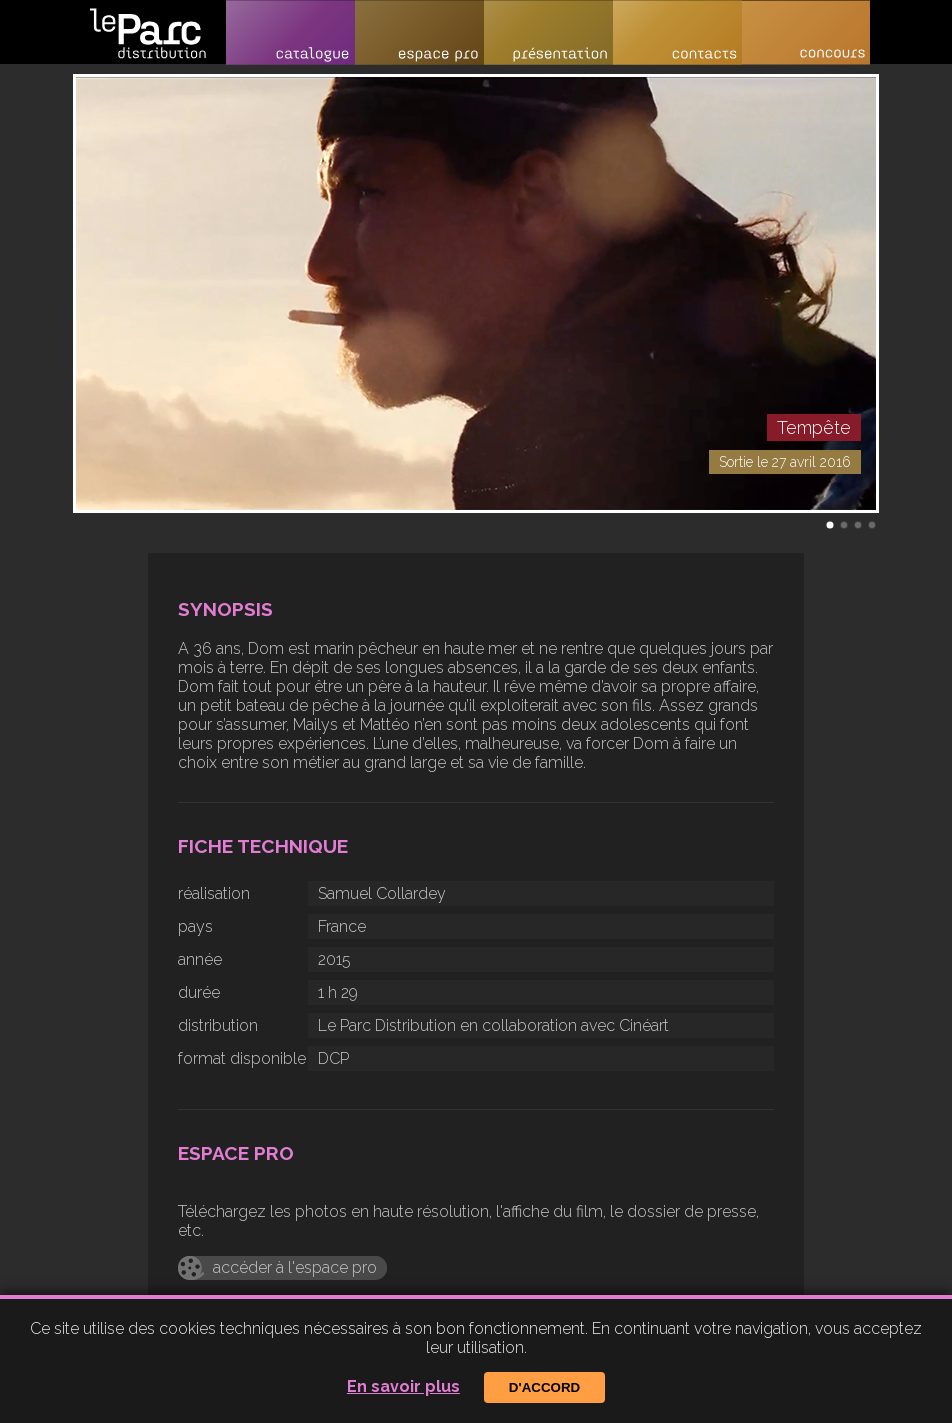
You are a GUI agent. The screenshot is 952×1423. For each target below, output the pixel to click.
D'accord (544, 1387)
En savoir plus (403, 1386)
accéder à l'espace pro (295, 1267)
